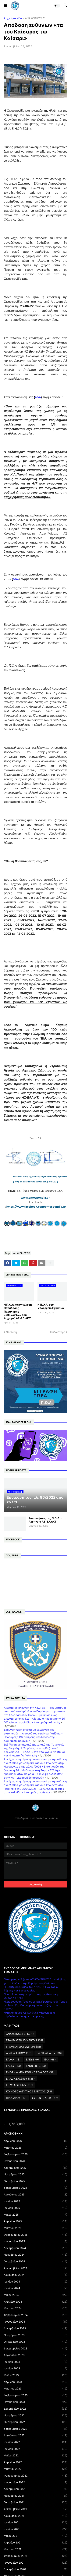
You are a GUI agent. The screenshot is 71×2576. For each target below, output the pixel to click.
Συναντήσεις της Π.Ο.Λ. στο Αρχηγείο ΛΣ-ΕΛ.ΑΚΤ (47, 1520)
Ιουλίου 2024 (35, 2281)
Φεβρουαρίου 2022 (35, 2475)
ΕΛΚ (50, 2059)
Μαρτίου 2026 (35, 2148)
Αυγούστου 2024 (35, 2275)
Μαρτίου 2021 (35, 2549)
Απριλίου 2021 (35, 2542)
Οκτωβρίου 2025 (35, 2181)
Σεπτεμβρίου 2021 (35, 2509)
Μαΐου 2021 (35, 2536)
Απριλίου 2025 (35, 2221)
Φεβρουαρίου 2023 (35, 2395)
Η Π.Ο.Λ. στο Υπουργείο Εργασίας (51, 1306)
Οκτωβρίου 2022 (35, 2422)
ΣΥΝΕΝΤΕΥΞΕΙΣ (45, 2098)
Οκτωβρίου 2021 (35, 2502)
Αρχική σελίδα (13, 18)
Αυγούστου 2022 (35, 2435)
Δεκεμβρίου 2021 (35, 2489)
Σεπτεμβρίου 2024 (35, 2268)
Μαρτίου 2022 (35, 2469)
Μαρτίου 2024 (35, 2308)
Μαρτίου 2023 (35, 2388)
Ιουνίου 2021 (35, 2529)
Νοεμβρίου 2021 (35, 2496)
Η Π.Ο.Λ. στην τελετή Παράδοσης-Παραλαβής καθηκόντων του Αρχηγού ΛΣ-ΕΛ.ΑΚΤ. (18, 1311)
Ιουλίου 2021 (35, 2522)
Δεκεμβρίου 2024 (35, 2248)
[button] (5, 5)
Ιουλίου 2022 (35, 2442)
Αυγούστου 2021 (35, 2516)
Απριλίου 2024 (35, 2302)
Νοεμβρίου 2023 (35, 2335)
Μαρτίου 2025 (35, 2228)
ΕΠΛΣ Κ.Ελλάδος (20, 2079)
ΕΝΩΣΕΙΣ (36, 2066)
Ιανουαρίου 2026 (35, 2161)
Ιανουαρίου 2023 (35, 2402)
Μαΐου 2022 (35, 2455)
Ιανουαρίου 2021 (35, 2563)
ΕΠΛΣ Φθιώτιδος (19, 2085)
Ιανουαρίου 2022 (35, 2482)
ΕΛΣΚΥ (13, 2066)
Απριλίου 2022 (35, 2462)
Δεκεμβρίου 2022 (35, 2409)
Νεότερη (11, 1332)
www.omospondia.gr (35, 1197)
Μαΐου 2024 (35, 2295)
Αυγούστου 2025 (35, 2194)
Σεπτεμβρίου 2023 (35, 2348)
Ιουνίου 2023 (35, 2368)
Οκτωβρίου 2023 (35, 2342)
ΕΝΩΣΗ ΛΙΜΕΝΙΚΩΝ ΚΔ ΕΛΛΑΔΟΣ (30, 2072)
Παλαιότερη (57, 1332)
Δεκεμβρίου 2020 (35, 2569)
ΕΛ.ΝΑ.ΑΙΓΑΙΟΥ (49, 2053)
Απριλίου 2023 (35, 2382)
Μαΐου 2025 (35, 2215)
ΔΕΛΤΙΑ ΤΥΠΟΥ (18, 2053)
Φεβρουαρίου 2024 (35, 2315)
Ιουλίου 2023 (35, 2362)
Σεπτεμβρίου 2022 (35, 2429)
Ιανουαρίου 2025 (35, 2241)
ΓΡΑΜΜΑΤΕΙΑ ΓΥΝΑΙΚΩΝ (24, 2040)
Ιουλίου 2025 (35, 2201)
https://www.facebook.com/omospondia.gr (36, 1206)
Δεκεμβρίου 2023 (35, 2328)
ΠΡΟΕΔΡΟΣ (16, 2098)
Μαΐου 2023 (35, 2375)
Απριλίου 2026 (35, 2141)
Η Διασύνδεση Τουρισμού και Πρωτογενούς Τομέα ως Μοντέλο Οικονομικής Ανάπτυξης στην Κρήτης (35, 2005)
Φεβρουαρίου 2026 (35, 2154)
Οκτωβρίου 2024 (35, 2261)
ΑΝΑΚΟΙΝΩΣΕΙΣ (35, 18)
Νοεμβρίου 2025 (35, 2174)
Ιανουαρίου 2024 (35, 2321)
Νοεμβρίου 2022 (35, 2415)
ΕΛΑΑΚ (13, 2059)
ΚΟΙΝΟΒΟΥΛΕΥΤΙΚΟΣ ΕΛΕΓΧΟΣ (29, 2091)
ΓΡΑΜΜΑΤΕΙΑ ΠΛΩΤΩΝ (23, 2047)
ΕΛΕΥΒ (32, 2059)
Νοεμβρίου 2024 (35, 2255)
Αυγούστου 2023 (35, 2355)
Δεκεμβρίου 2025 (35, 2168)
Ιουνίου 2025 (35, 2208)
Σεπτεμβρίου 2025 (35, 2188)
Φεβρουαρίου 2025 (35, 2235)
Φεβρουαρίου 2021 (35, 2556)
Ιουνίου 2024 (35, 2288)
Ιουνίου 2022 (35, 2449)
